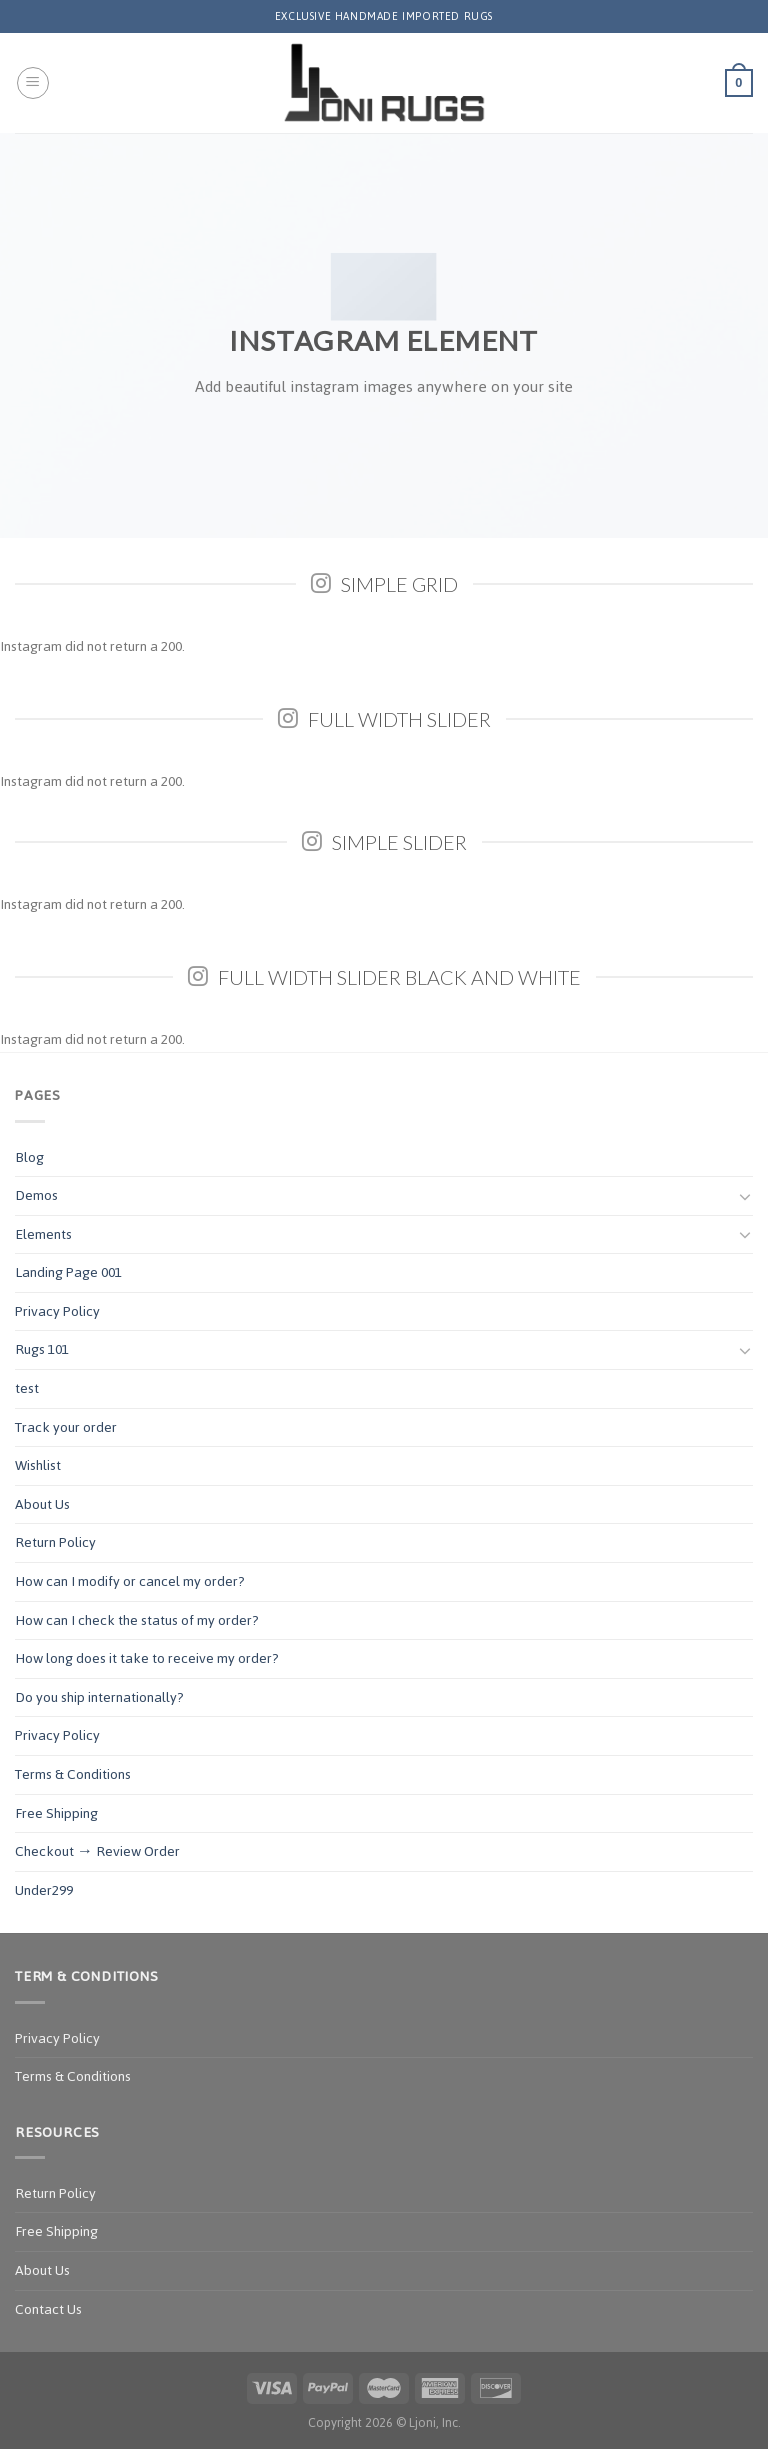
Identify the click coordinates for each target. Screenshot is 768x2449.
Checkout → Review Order (97, 1851)
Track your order (66, 1427)
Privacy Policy (57, 1311)
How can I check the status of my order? (137, 1620)
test (27, 1388)
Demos (36, 1195)
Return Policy (55, 1542)
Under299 (44, 1890)
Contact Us (48, 2309)
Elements (43, 1234)
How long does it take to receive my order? (147, 1658)
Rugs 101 (42, 1349)
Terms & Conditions (73, 1774)
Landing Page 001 (68, 1272)
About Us (42, 1504)
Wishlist (38, 1465)
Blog (29, 1157)
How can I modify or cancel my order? (130, 1581)
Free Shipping (56, 1813)
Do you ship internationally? (99, 1697)
